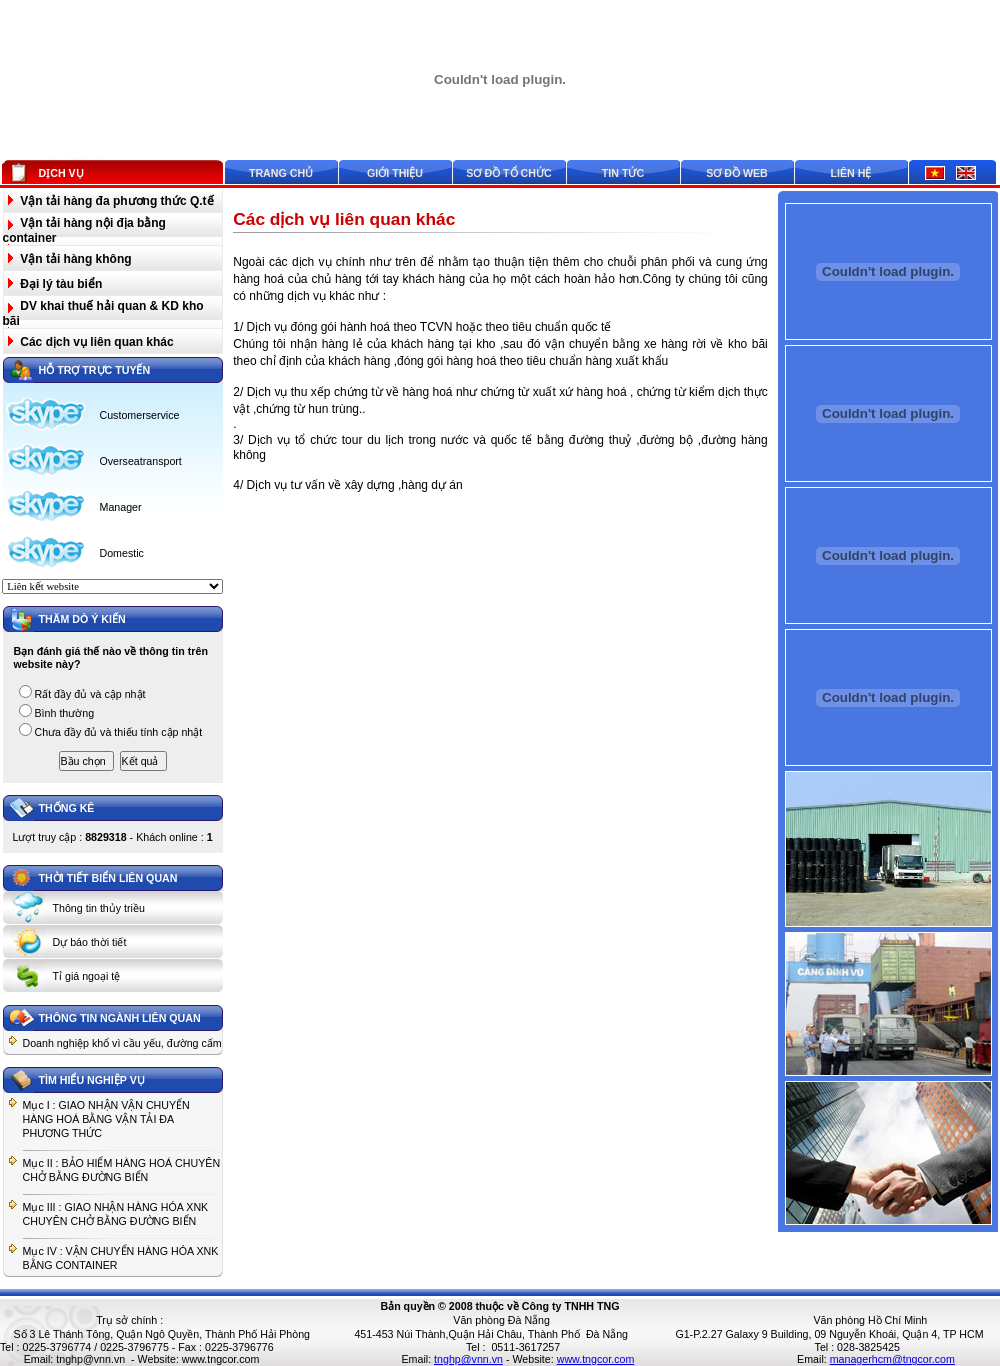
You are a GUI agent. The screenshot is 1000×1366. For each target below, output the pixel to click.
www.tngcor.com (221, 1359)
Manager (121, 507)
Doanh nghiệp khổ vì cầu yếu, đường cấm (122, 1043)
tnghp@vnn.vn (90, 1359)
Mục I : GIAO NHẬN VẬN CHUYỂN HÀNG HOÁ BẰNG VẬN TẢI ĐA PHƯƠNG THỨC (106, 1119)
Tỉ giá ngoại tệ (87, 976)
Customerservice (140, 415)
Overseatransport (141, 461)
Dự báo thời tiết (90, 942)
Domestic (122, 553)
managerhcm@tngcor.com (892, 1359)
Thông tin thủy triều (99, 908)
